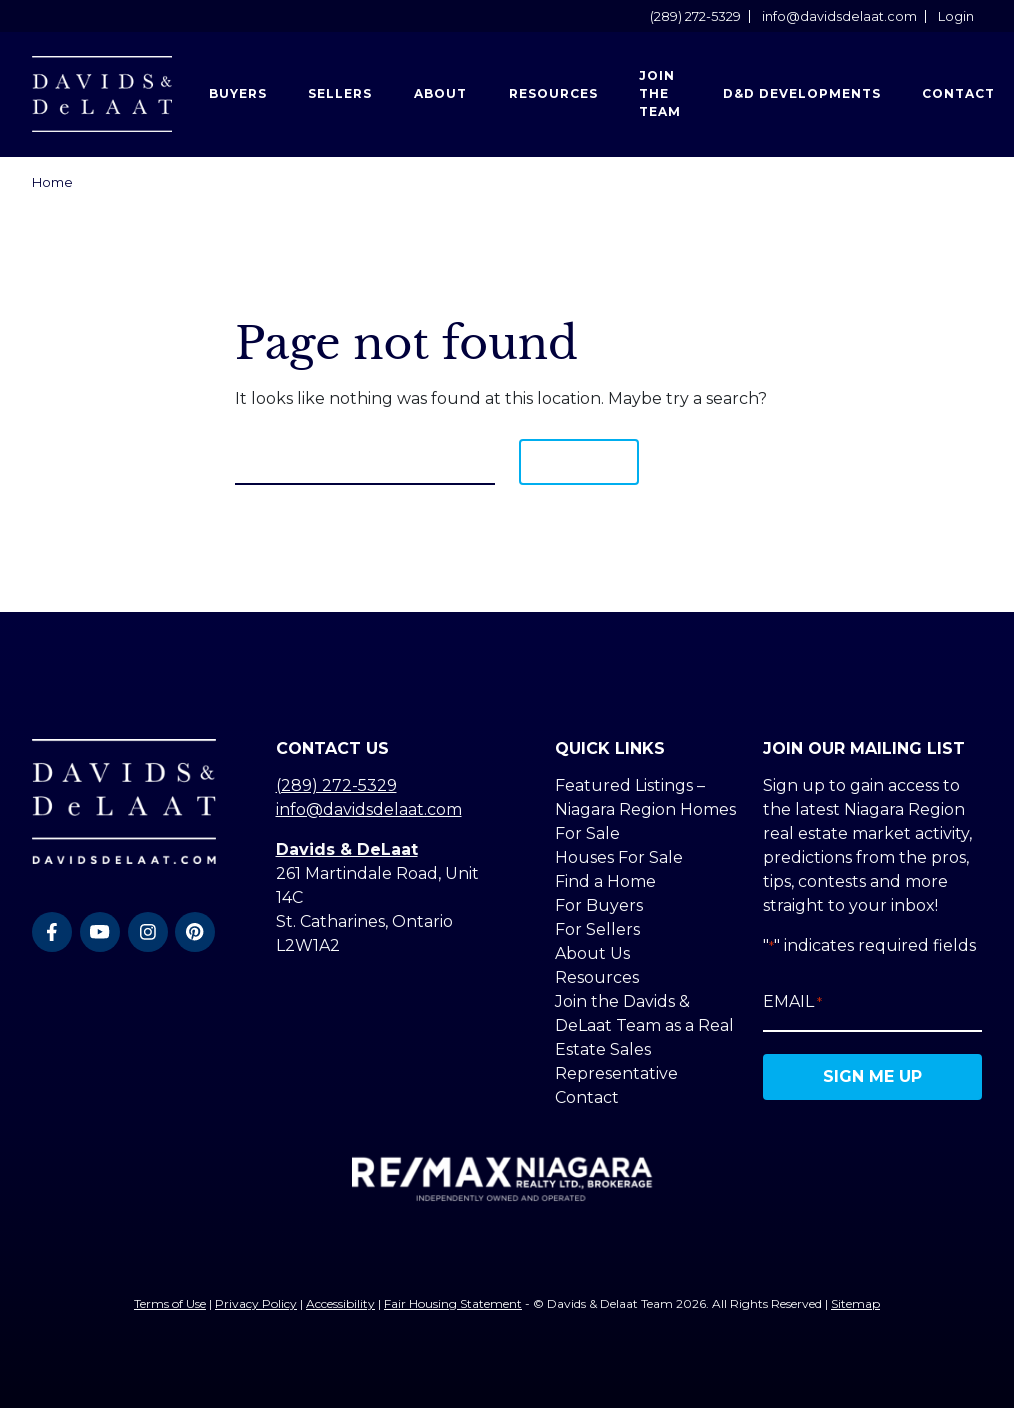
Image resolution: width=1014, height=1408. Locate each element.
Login (956, 16)
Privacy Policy (256, 1303)
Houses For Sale (619, 857)
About (440, 93)
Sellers (340, 93)
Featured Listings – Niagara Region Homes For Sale (645, 809)
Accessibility (340, 1303)
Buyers (238, 93)
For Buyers (599, 905)
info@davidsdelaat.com (839, 16)
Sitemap (855, 1303)
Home (52, 182)
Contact (587, 1097)
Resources (553, 93)
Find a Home (605, 881)
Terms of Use (170, 1303)
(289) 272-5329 (695, 16)
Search (579, 461)
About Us (592, 953)
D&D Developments (802, 93)
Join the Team (660, 93)
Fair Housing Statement (453, 1303)
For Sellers (597, 929)
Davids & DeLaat (347, 849)
